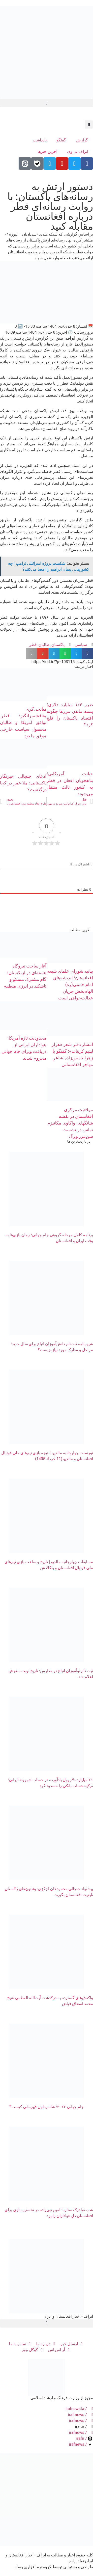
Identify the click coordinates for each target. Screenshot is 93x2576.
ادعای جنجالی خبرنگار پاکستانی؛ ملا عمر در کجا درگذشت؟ (23, 783)
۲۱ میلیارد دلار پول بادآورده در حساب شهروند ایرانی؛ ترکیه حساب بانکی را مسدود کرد (50, 1782)
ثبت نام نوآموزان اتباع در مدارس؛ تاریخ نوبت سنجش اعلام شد (50, 1673)
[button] (46, 103)
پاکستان (57, 644)
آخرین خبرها (47, 151)
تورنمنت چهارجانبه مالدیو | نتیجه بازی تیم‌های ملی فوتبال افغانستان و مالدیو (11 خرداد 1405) (47, 1455)
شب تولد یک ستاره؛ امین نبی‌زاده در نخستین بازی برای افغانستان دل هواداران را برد (49, 2212)
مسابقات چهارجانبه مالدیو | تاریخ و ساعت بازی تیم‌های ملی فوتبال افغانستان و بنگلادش (48, 1564)
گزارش (82, 140)
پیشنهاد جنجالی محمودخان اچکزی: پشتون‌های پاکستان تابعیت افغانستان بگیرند (49, 1891)
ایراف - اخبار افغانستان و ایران (68, 2316)
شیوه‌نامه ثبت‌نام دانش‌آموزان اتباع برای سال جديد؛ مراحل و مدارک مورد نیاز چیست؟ (52, 1347)
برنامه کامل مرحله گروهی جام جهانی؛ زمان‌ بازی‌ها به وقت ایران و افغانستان (49, 1238)
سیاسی (81, 644)
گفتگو (61, 140)
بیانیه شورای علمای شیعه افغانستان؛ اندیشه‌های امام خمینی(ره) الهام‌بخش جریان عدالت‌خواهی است (70, 984)
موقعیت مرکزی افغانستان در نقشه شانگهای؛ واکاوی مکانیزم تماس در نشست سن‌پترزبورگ (70, 1123)
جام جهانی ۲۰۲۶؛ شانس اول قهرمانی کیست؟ (46, 2106)
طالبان (44, 644)
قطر (33, 644)
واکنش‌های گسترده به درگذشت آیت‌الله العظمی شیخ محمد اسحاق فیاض (50, 2000)
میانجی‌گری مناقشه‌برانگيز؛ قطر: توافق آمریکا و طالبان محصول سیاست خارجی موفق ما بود (23, 722)
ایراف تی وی (77, 151)
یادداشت (40, 140)
